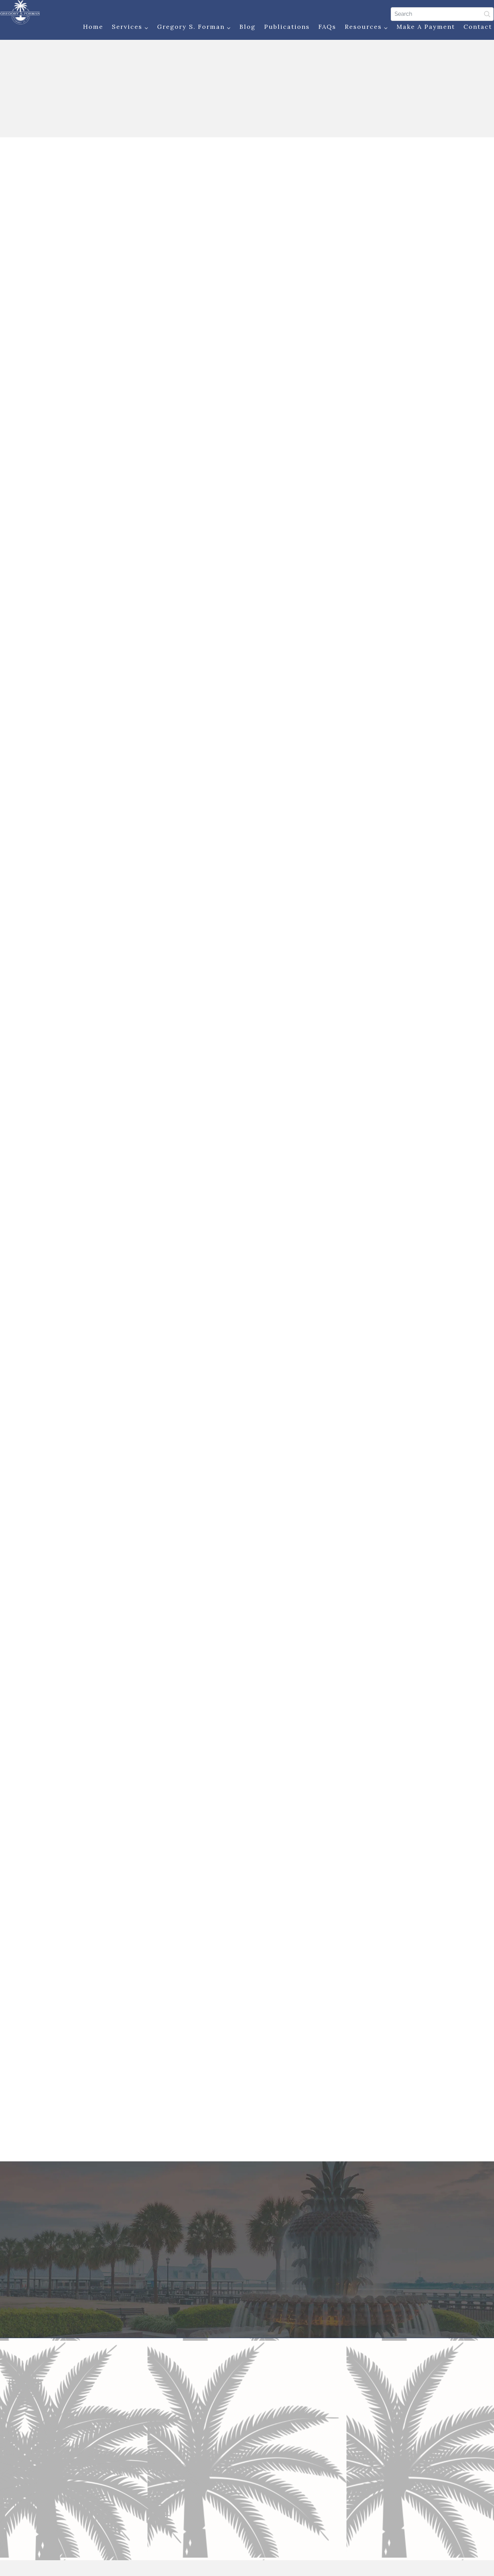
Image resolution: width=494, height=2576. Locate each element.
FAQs (322, 28)
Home (88, 28)
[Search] (437, 13)
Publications (282, 28)
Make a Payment (421, 28)
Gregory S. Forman (189, 28)
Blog (243, 28)
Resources (361, 28)
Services (125, 28)
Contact (473, 28)
